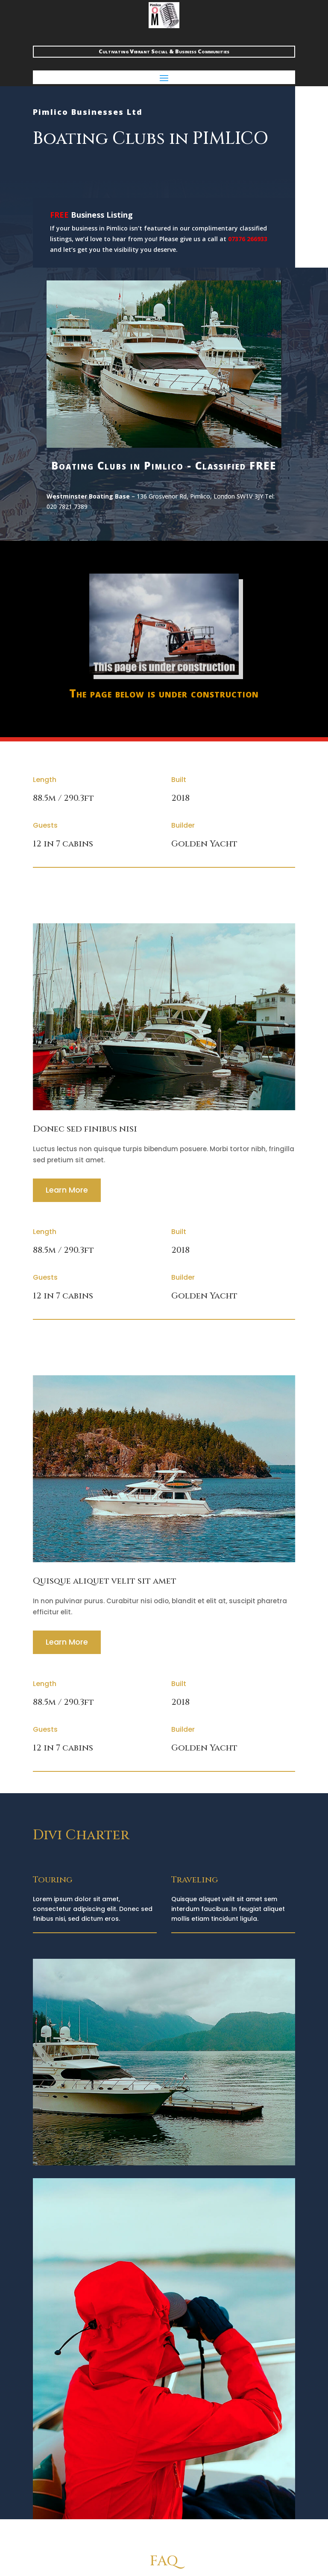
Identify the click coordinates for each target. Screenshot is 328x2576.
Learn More (67, 1189)
